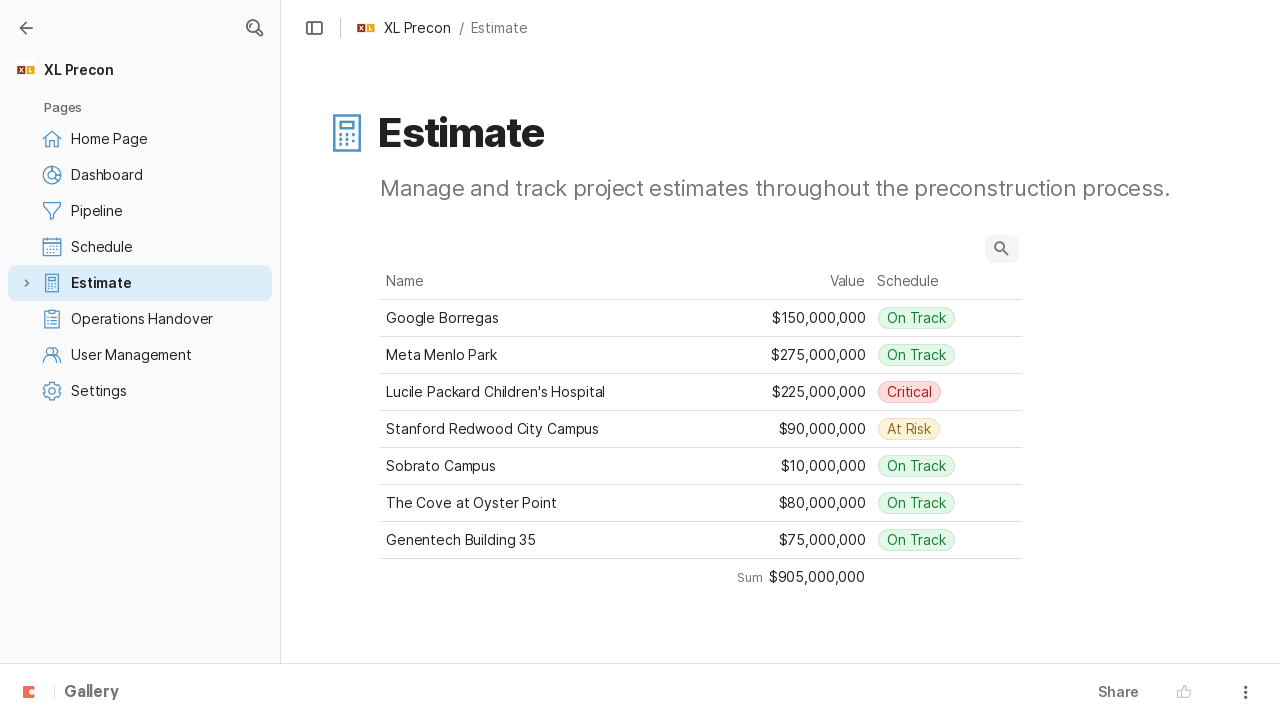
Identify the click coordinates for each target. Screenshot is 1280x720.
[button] (254, 28)
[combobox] (947, 318)
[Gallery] (26, 28)
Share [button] (1118, 691)
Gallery (91, 693)
